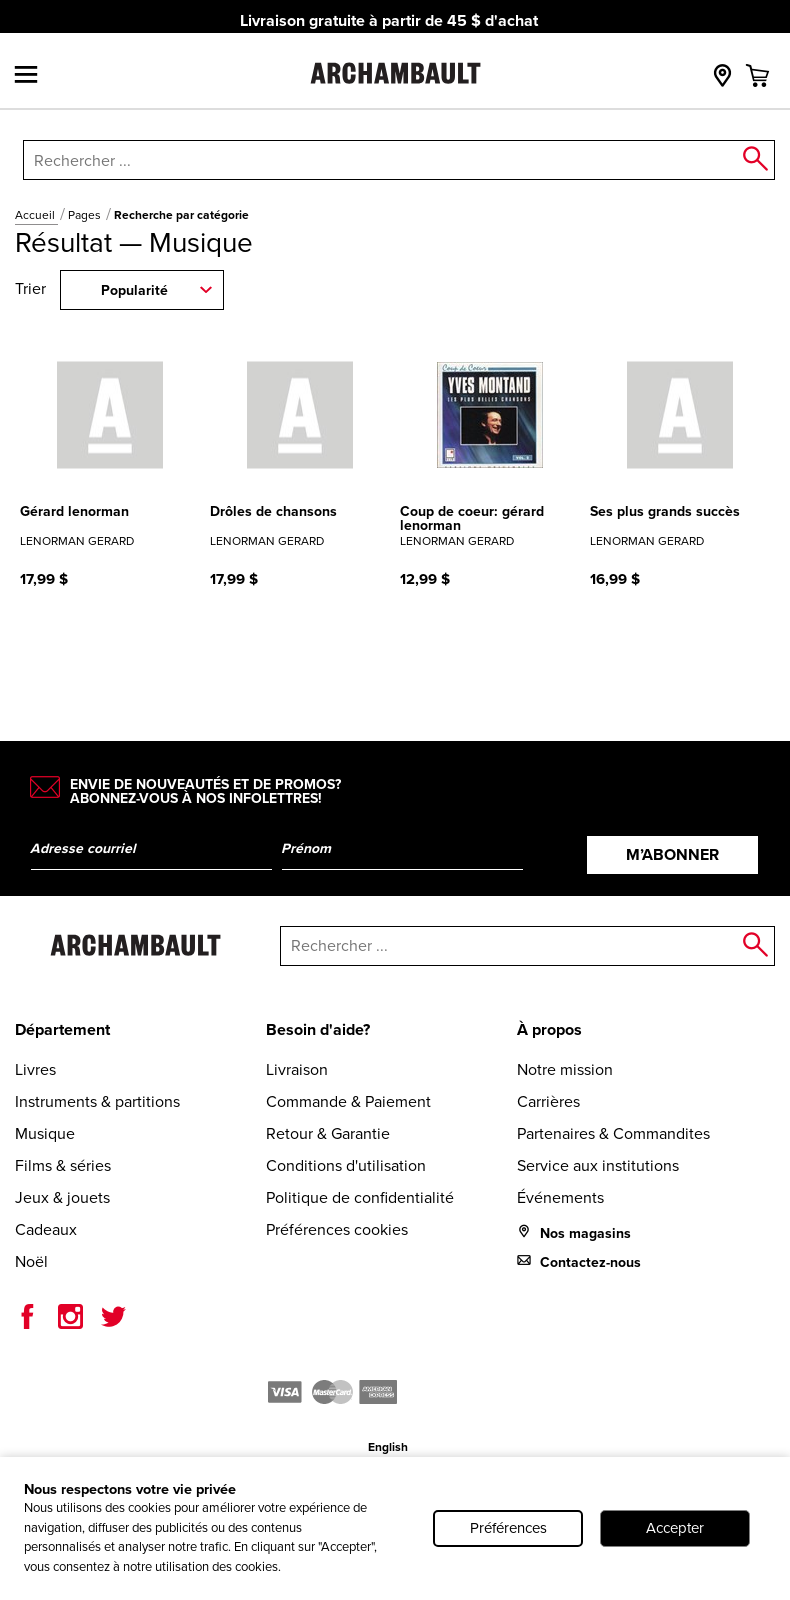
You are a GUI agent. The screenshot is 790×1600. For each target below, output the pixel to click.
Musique (45, 1133)
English (388, 1447)
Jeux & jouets (62, 1197)
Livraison (297, 1069)
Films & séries (63, 1165)
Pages (86, 215)
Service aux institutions (598, 1165)
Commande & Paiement (348, 1101)
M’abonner (672, 854)
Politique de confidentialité (360, 1197)
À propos (549, 1029)
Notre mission (565, 1069)
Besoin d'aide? (318, 1029)
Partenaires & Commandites (613, 1133)
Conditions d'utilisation (346, 1165)
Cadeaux (46, 1229)
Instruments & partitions (97, 1101)
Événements (560, 1197)
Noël (31, 1261)
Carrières (548, 1101)
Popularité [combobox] (134, 290)
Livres (35, 1069)
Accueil (36, 215)
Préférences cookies (337, 1229)
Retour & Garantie (328, 1133)
